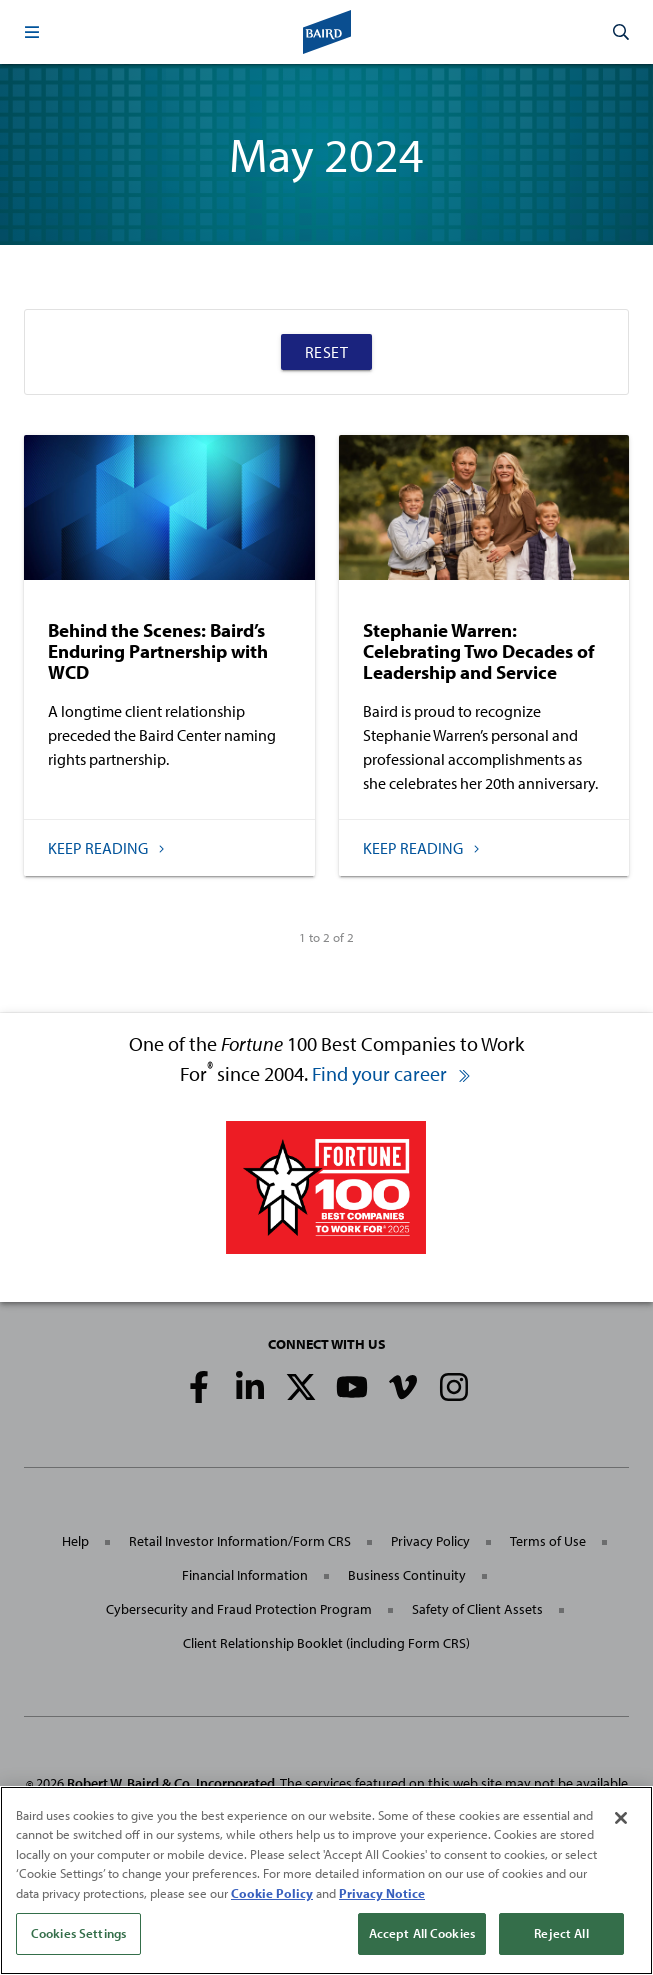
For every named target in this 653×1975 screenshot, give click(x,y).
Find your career (392, 1073)
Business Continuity (407, 1575)
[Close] (621, 1818)
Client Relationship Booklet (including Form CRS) (326, 1643)
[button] (32, 32)
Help (75, 1541)
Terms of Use (548, 1541)
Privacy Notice (382, 1893)
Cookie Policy (272, 1893)
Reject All (561, 1934)
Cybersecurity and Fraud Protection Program (239, 1609)
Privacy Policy (430, 1541)
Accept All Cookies (422, 1934)
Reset (327, 352)
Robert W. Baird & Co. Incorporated (171, 1783)
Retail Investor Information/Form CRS (240, 1541)
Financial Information (245, 1575)
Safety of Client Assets (477, 1609)
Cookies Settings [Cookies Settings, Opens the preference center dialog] (78, 1934)
